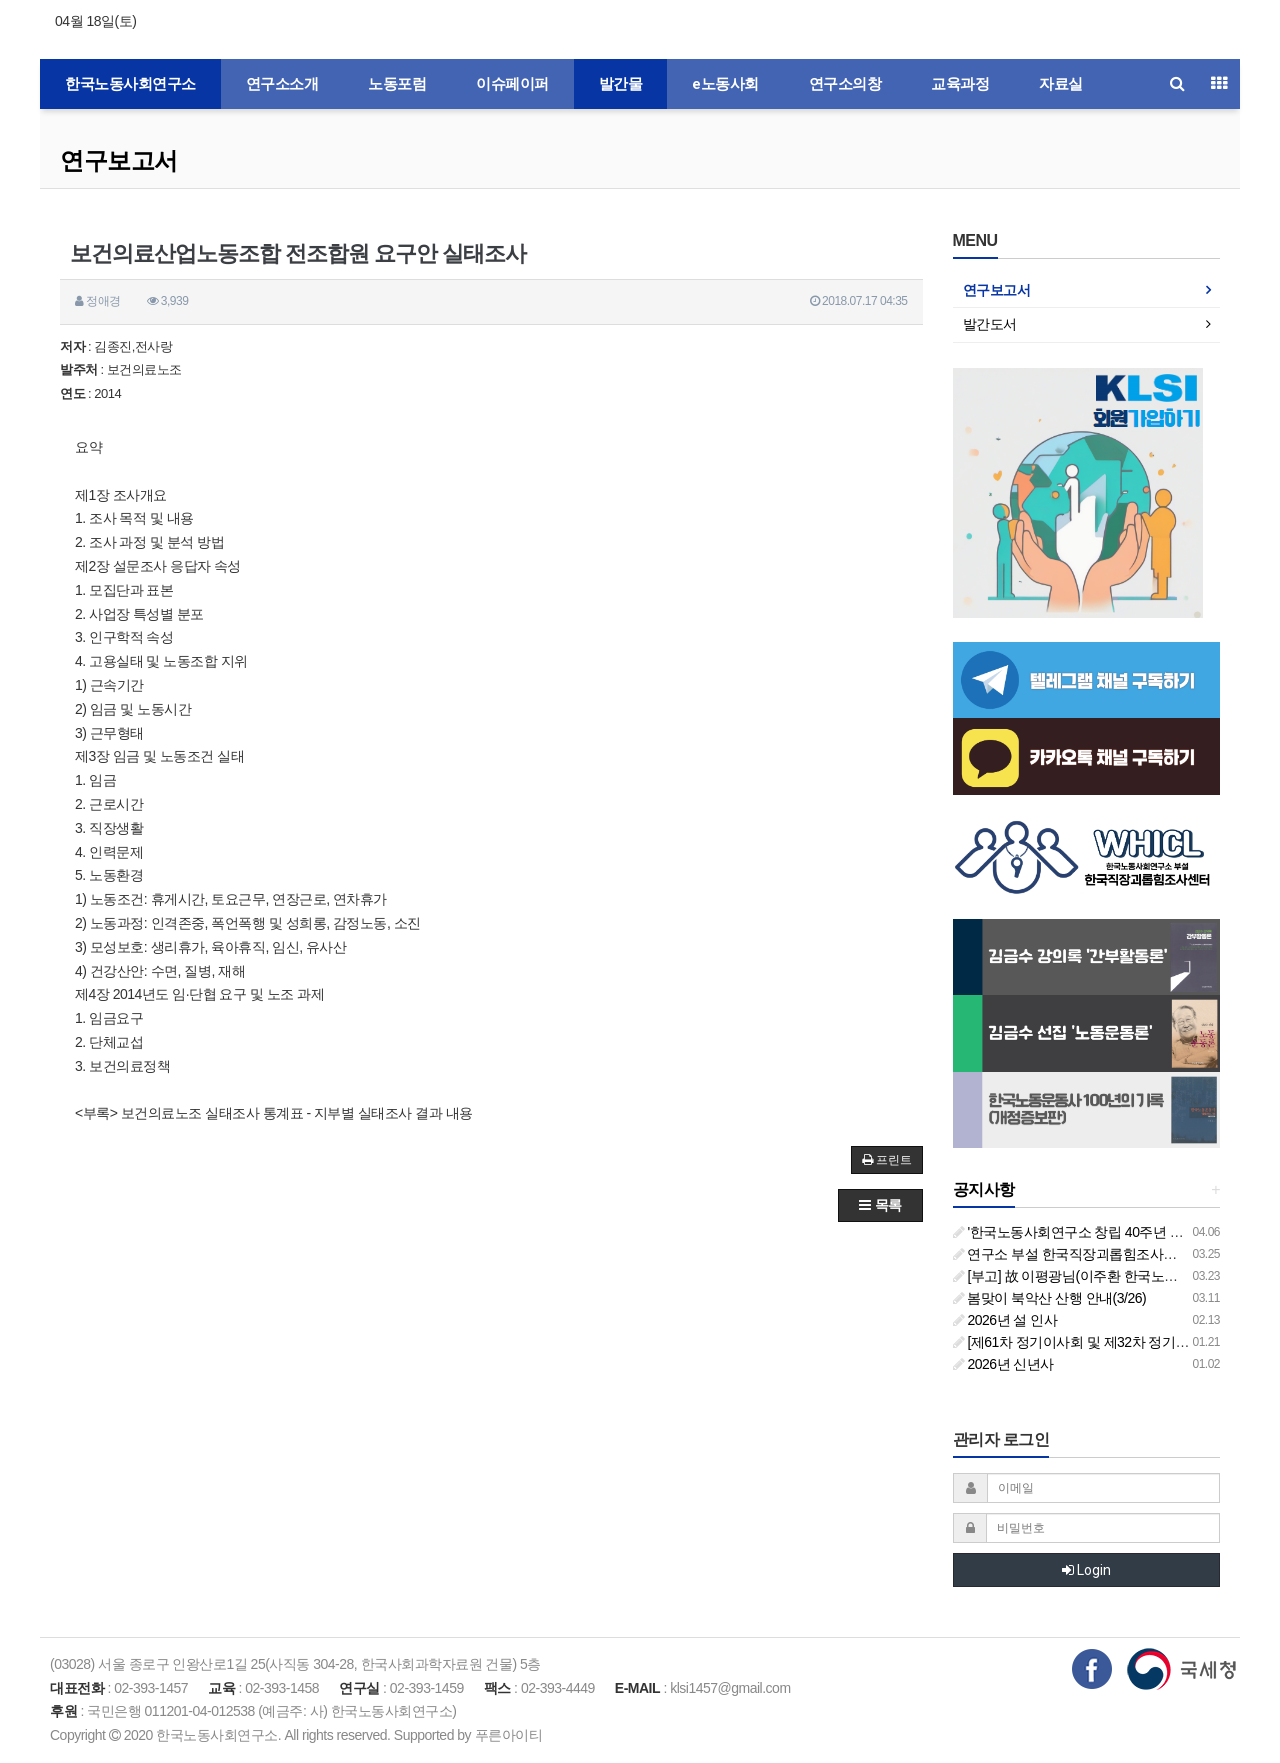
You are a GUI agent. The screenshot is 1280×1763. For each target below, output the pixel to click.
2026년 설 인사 (1005, 1320)
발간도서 (990, 324)
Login (1086, 1570)
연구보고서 (119, 160)
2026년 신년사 (1003, 1364)
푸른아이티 (509, 1735)
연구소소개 (282, 84)
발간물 (621, 84)
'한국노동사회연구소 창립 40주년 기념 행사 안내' (1106, 1232)
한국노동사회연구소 (130, 84)
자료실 (1061, 84)
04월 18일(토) (95, 21)
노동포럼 (397, 84)
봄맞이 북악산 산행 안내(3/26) (1050, 1298)
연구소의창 (845, 84)
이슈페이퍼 (512, 84)
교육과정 (960, 84)
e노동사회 (725, 84)
